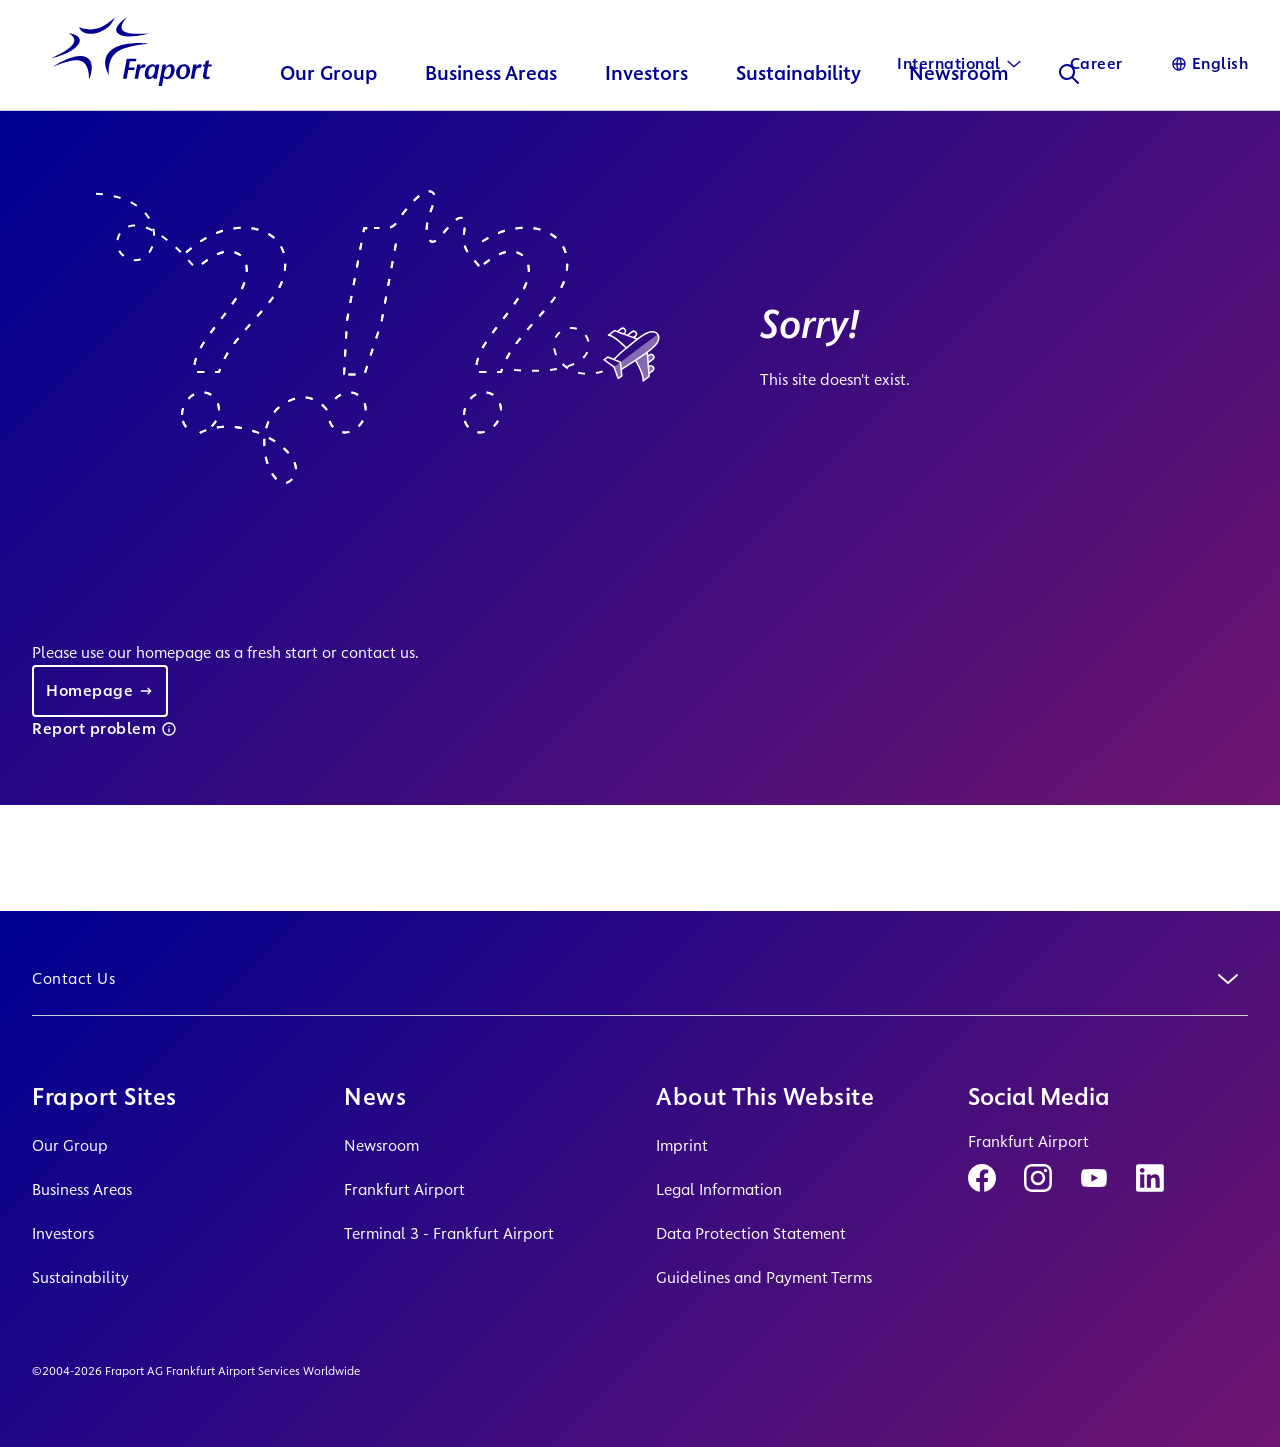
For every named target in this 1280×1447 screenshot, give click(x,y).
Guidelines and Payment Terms (764, 1277)
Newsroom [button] (959, 115)
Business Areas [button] (491, 115)
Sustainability (80, 1277)
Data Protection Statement (751, 1233)
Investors (63, 1233)
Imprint (682, 1145)
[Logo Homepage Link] (132, 93)
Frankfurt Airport (404, 1189)
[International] (959, 64)
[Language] (1210, 64)
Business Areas (82, 1189)
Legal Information (719, 1189)
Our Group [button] (328, 115)
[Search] (1069, 116)
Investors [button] (646, 115)
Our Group (70, 1145)
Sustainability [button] (798, 115)
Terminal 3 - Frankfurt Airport (449, 1233)
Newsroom (381, 1145)
